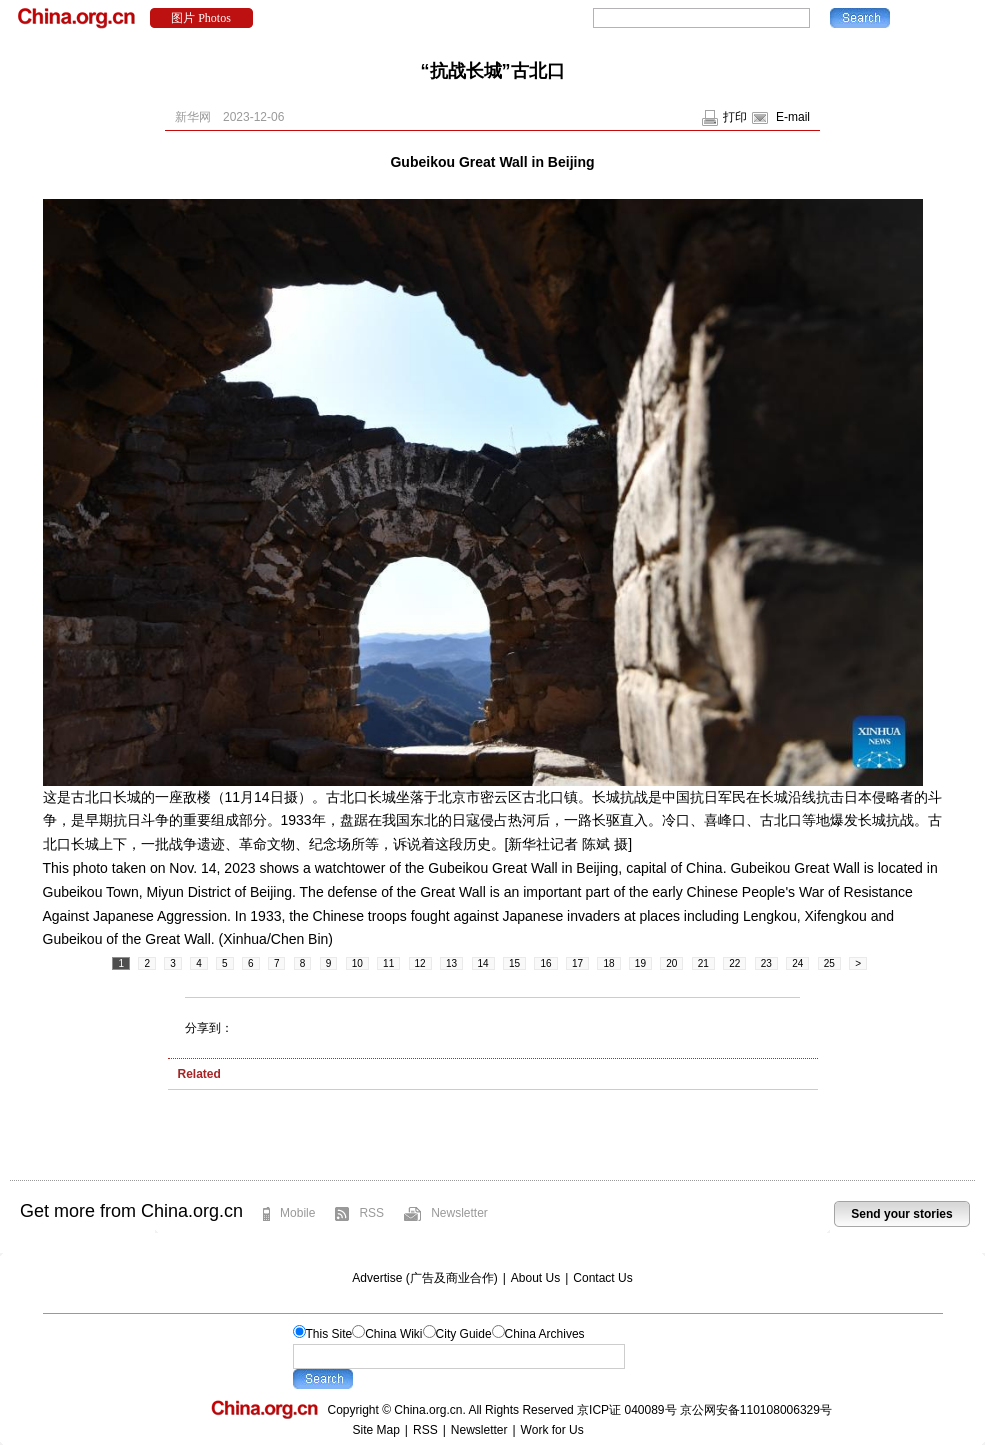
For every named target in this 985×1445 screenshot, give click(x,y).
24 (797, 963)
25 (829, 963)
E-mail (793, 117)
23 (766, 963)
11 (388, 963)
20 (671, 963)
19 (640, 963)
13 (451, 963)
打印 (735, 117)
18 (608, 963)
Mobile (297, 1213)
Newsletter (459, 1213)
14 (483, 963)
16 (545, 963)
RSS (371, 1213)
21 (703, 963)
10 (357, 963)
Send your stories (901, 1214)
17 (577, 963)
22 (734, 963)
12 (420, 963)
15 (514, 963)
